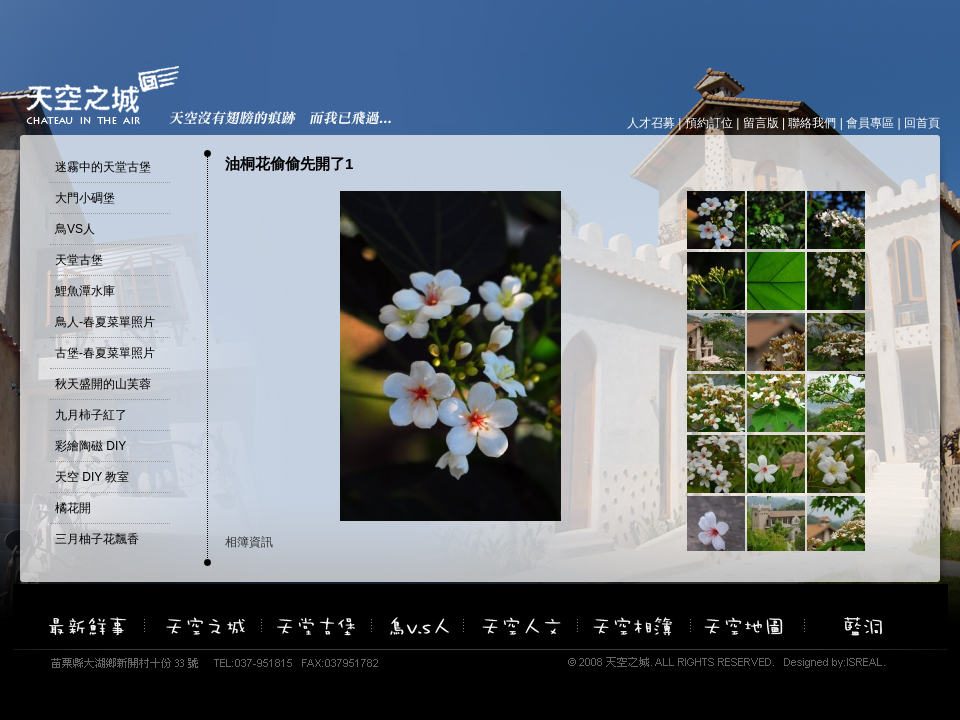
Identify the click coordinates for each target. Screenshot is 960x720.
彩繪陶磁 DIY (90, 446)
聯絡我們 (812, 123)
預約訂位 (709, 123)
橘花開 (73, 508)
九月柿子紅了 (91, 415)
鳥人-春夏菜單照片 (105, 322)
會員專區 (870, 123)
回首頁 (922, 123)
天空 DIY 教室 (92, 477)
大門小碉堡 (85, 198)
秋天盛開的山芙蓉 (103, 384)
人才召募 (651, 123)
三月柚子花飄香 (97, 539)
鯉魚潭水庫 (85, 291)
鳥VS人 (75, 229)
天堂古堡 (79, 260)
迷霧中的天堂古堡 (103, 167)
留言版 (761, 123)
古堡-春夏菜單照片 (105, 353)
